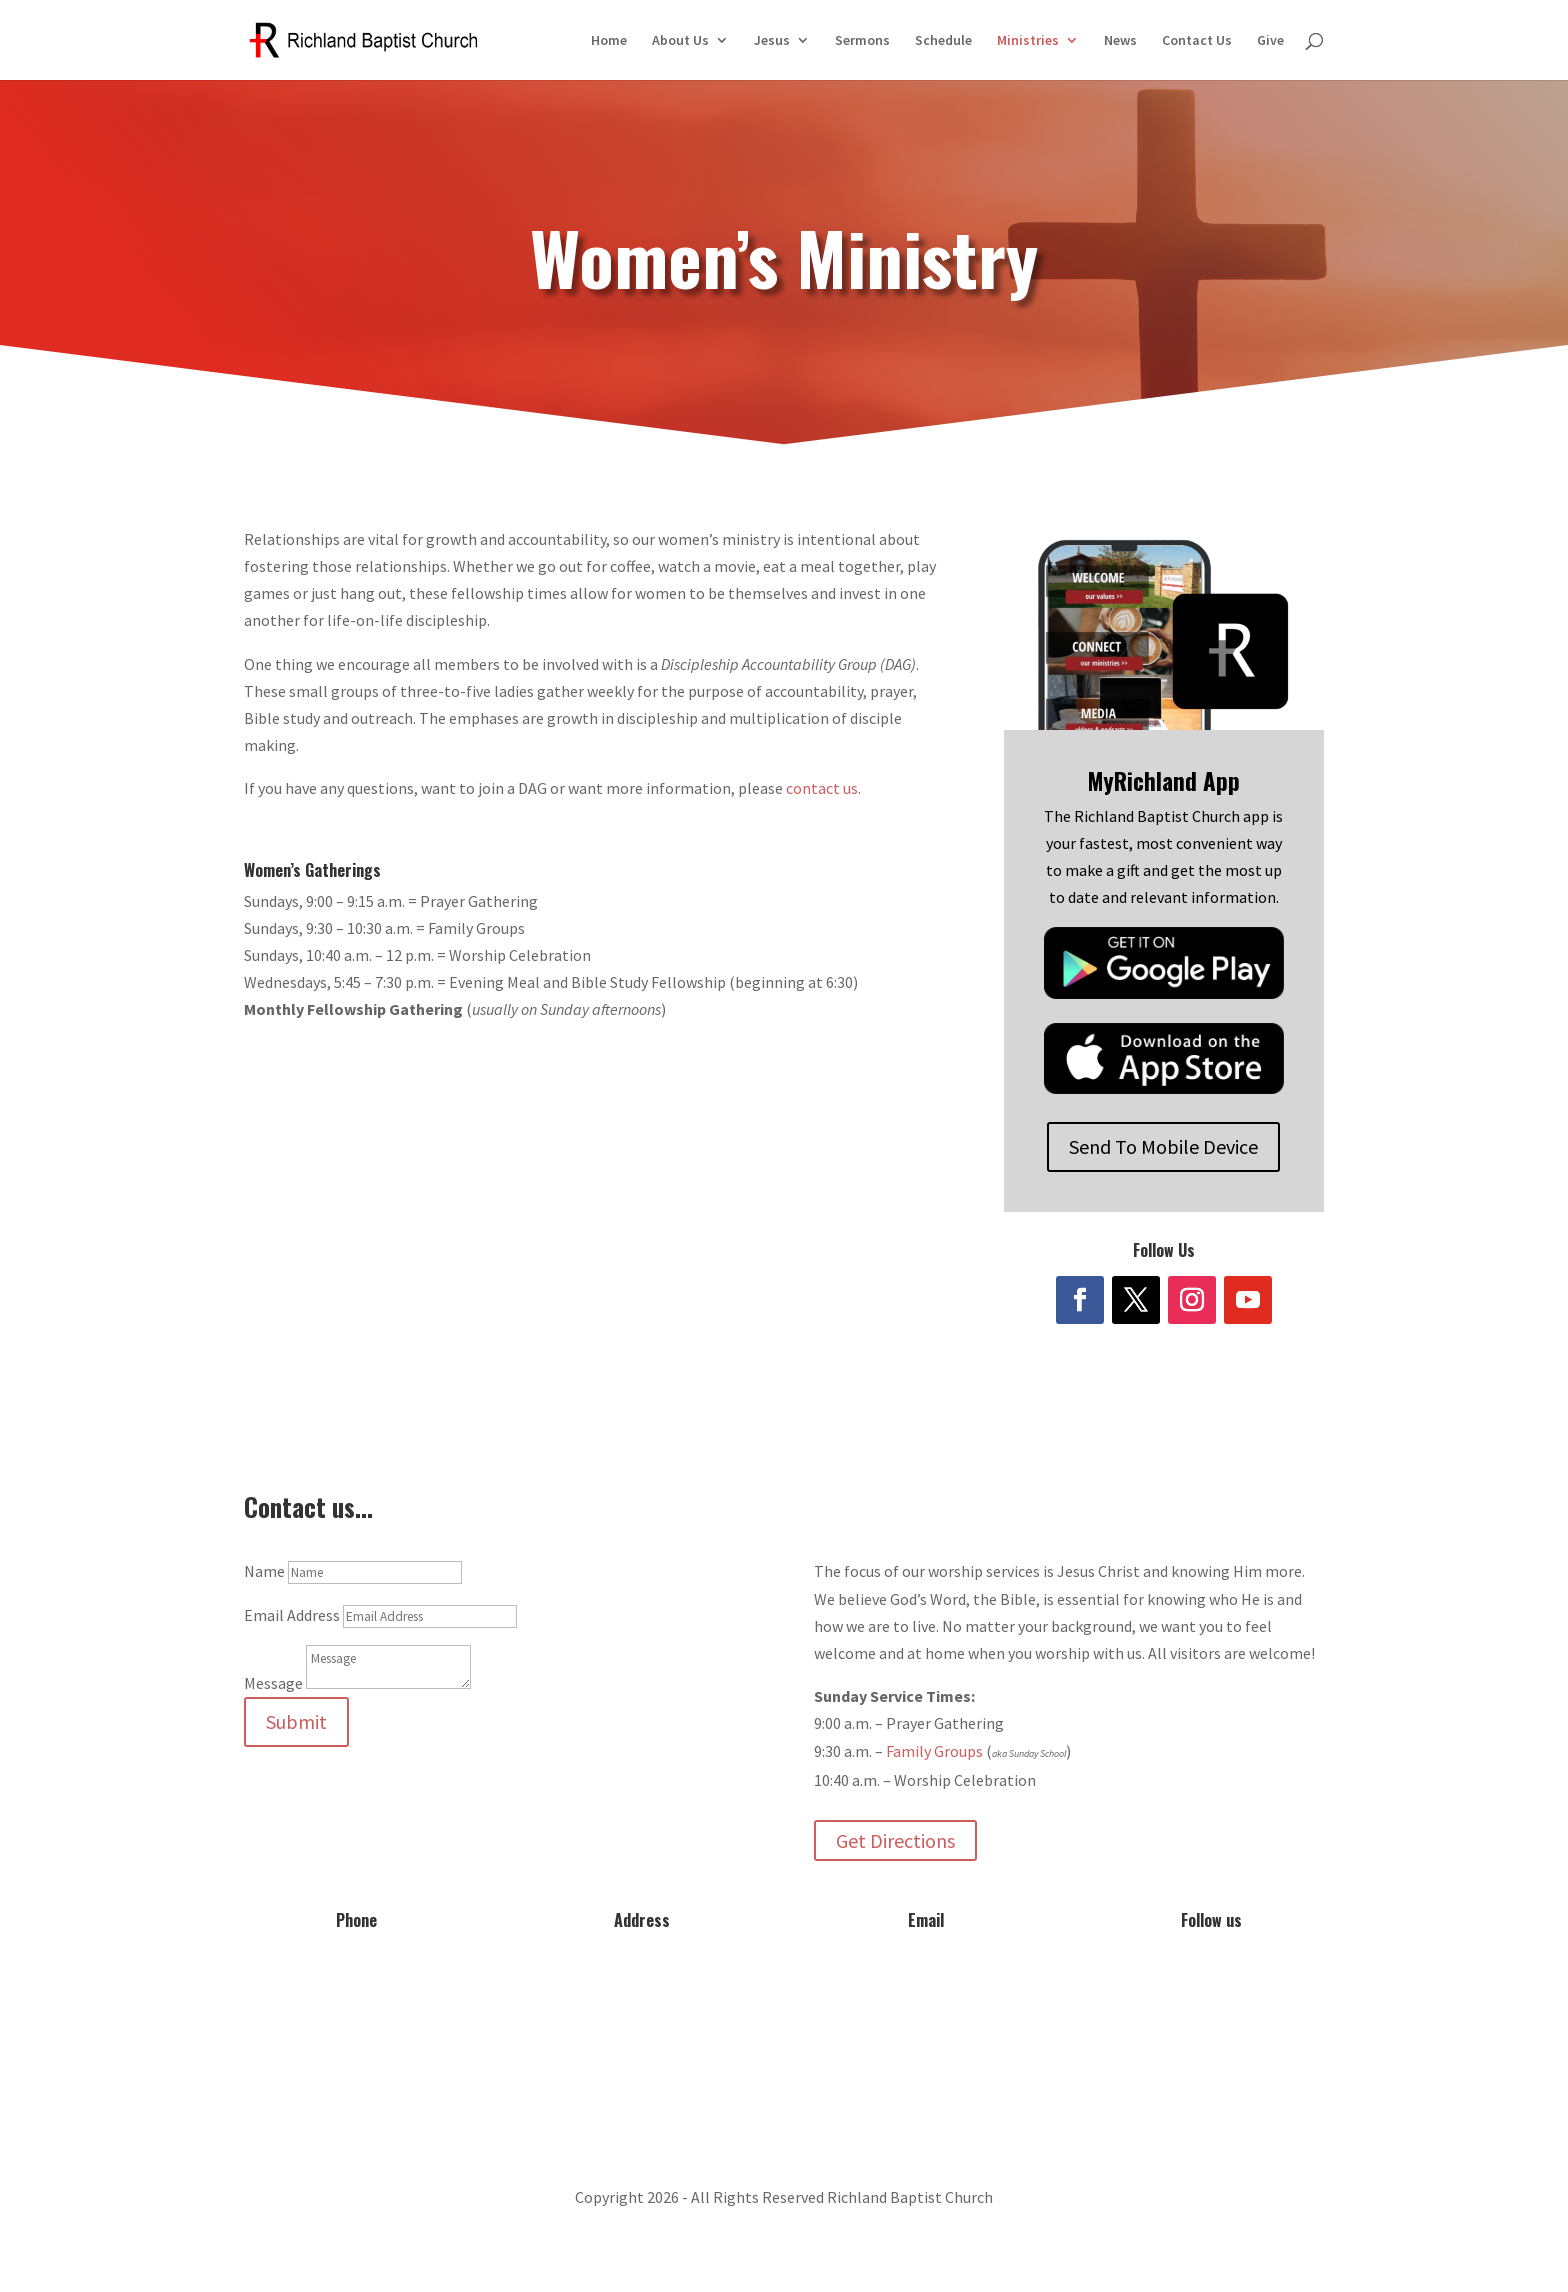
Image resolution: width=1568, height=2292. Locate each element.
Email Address (292, 1615)
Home (609, 41)
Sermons (862, 41)
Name (264, 1571)
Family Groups (934, 1751)
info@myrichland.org (926, 1980)
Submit (296, 1721)
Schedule (943, 41)
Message (273, 1683)
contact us (822, 788)
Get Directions (895, 1840)
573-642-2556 (357, 1980)
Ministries (1028, 41)
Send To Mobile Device (1163, 1146)
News (1120, 41)
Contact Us (1197, 41)
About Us (680, 41)
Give (1270, 41)
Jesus (772, 41)
